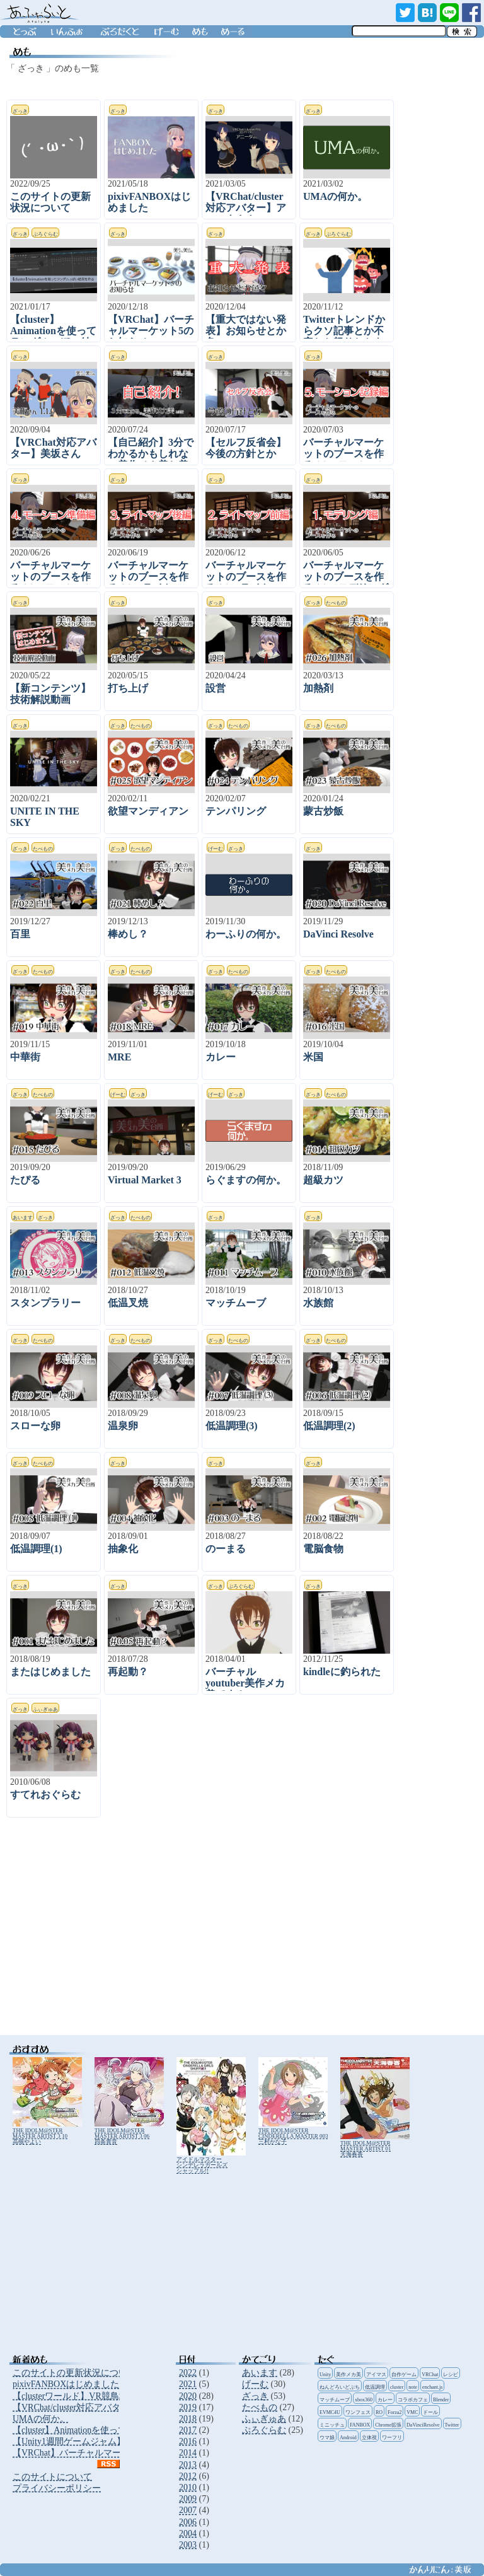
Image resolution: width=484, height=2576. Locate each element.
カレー (385, 2400)
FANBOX (360, 2425)
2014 (188, 2452)
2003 (188, 2545)
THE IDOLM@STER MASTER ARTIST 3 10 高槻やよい (47, 2133)
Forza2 (394, 2412)
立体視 (369, 2437)
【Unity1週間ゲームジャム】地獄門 (82, 2441)
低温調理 (375, 2387)
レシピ (450, 2374)
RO (379, 2412)
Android (348, 2437)
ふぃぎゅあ (264, 2418)
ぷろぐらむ (264, 2430)
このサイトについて (52, 2476)
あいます (259, 2372)
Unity (325, 2374)
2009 (188, 2498)
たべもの (259, 2407)
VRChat (430, 2374)
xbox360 (363, 2400)
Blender (441, 2400)
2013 (188, 2464)
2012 (188, 2476)
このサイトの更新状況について (74, 2372)
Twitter (452, 2425)
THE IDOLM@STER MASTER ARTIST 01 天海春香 (375, 2145)
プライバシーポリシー (57, 2488)
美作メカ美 (348, 2374)
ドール (430, 2412)
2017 (188, 2430)
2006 (188, 2522)
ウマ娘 (327, 2437)
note (412, 2387)
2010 (188, 2487)
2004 (188, 2533)
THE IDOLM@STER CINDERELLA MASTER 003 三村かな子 (293, 2133)
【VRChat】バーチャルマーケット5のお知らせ (104, 2452)
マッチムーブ (335, 2400)
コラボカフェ (413, 2400)
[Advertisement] (208, 1934)
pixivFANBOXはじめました (66, 2384)
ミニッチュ (332, 2425)
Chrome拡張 (388, 2425)
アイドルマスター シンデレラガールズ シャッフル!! (211, 2162)
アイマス (376, 2374)
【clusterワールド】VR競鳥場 (70, 2396)
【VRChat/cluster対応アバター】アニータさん (102, 2407)
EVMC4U (330, 2412)
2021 (188, 2384)
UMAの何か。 (41, 2418)
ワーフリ (392, 2437)
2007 (188, 2510)
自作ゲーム (404, 2374)
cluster (396, 2387)
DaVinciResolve (422, 2425)
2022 (188, 2372)
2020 (188, 2396)
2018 (188, 2418)
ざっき (255, 2396)
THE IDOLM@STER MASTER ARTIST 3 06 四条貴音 (129, 2133)
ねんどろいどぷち (340, 2387)
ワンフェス (358, 2412)
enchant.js (432, 2387)
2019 (188, 2407)
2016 (188, 2441)
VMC (412, 2412)
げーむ (255, 2384)
